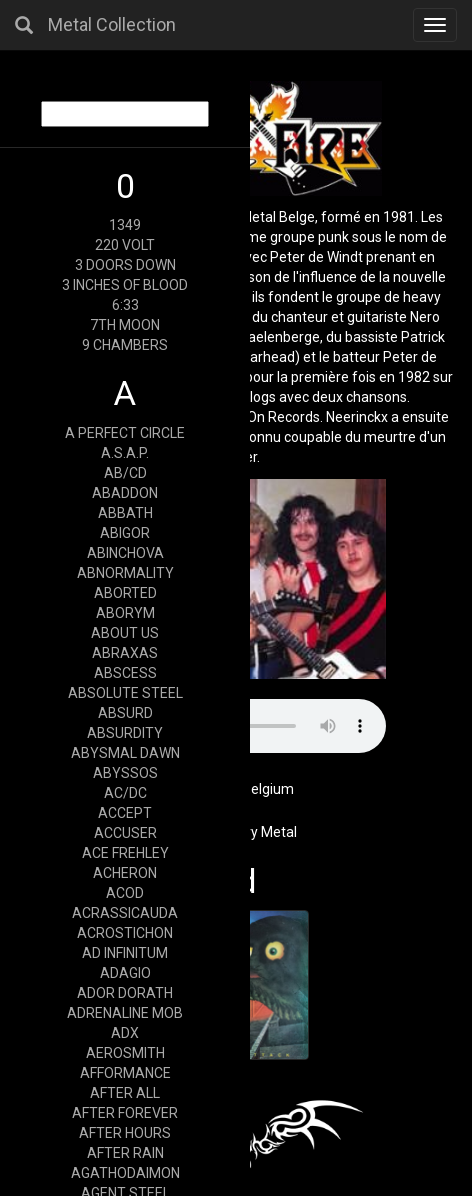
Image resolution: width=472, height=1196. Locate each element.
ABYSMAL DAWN (125, 753)
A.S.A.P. (125, 453)
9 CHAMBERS (125, 345)
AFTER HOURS (125, 1133)
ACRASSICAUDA (125, 913)
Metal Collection (112, 24)
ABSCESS (125, 673)
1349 (125, 225)
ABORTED (125, 593)
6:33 (125, 305)
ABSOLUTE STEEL (125, 693)
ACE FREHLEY (125, 853)
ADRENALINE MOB (125, 1013)
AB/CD (125, 473)
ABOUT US (125, 633)
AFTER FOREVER (125, 1113)
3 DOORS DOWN (125, 265)
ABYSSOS (125, 773)
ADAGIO (125, 973)
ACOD (125, 893)
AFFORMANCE (125, 1073)
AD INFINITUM (125, 953)
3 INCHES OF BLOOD (125, 285)
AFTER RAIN (125, 1153)
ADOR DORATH (125, 993)
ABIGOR (125, 533)
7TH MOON (125, 325)
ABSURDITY (125, 733)
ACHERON (125, 873)
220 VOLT (125, 245)
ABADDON (125, 493)
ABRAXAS (125, 653)
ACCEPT (125, 813)
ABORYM (125, 613)
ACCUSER (125, 833)
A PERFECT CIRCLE (125, 433)
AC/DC (125, 793)
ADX (125, 1033)
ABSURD (125, 713)
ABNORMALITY (125, 573)
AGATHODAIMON (125, 1173)
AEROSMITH (125, 1053)
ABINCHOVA (125, 553)
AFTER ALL (125, 1093)
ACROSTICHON (125, 933)
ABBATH (125, 513)
